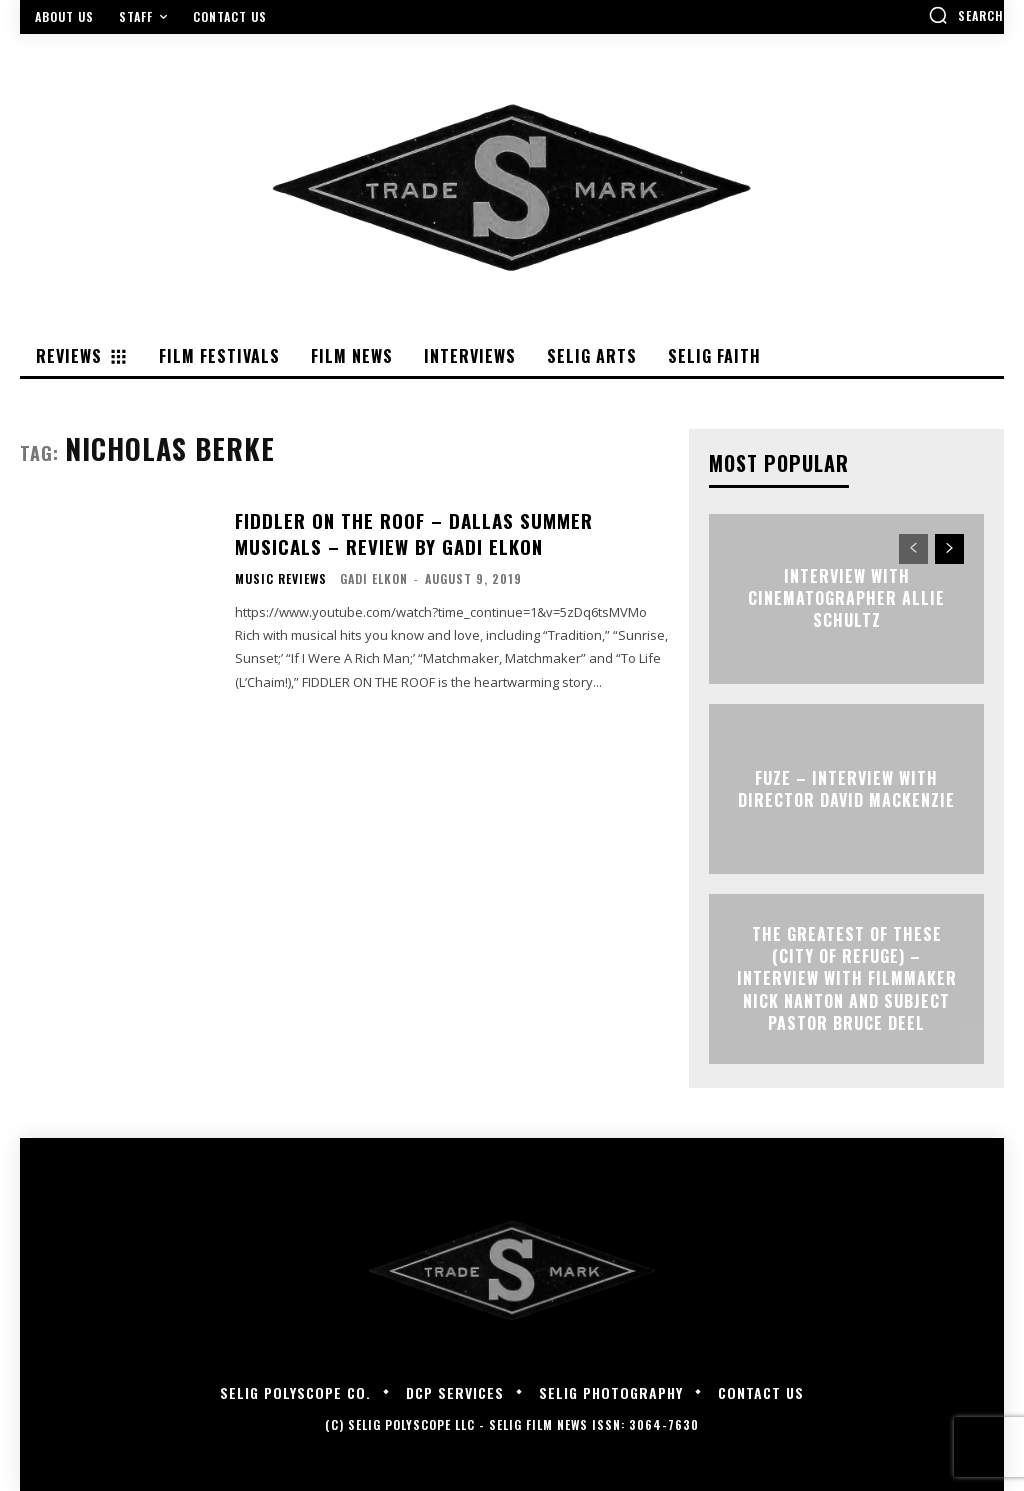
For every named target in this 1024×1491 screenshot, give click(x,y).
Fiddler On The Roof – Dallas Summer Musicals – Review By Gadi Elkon (408, 532)
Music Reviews (281, 576)
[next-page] (949, 549)
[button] (966, 15)
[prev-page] (913, 549)
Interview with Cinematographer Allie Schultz (846, 598)
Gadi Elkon (374, 575)
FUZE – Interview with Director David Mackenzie (846, 788)
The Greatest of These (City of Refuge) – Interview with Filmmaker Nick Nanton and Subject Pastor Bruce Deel (847, 979)
